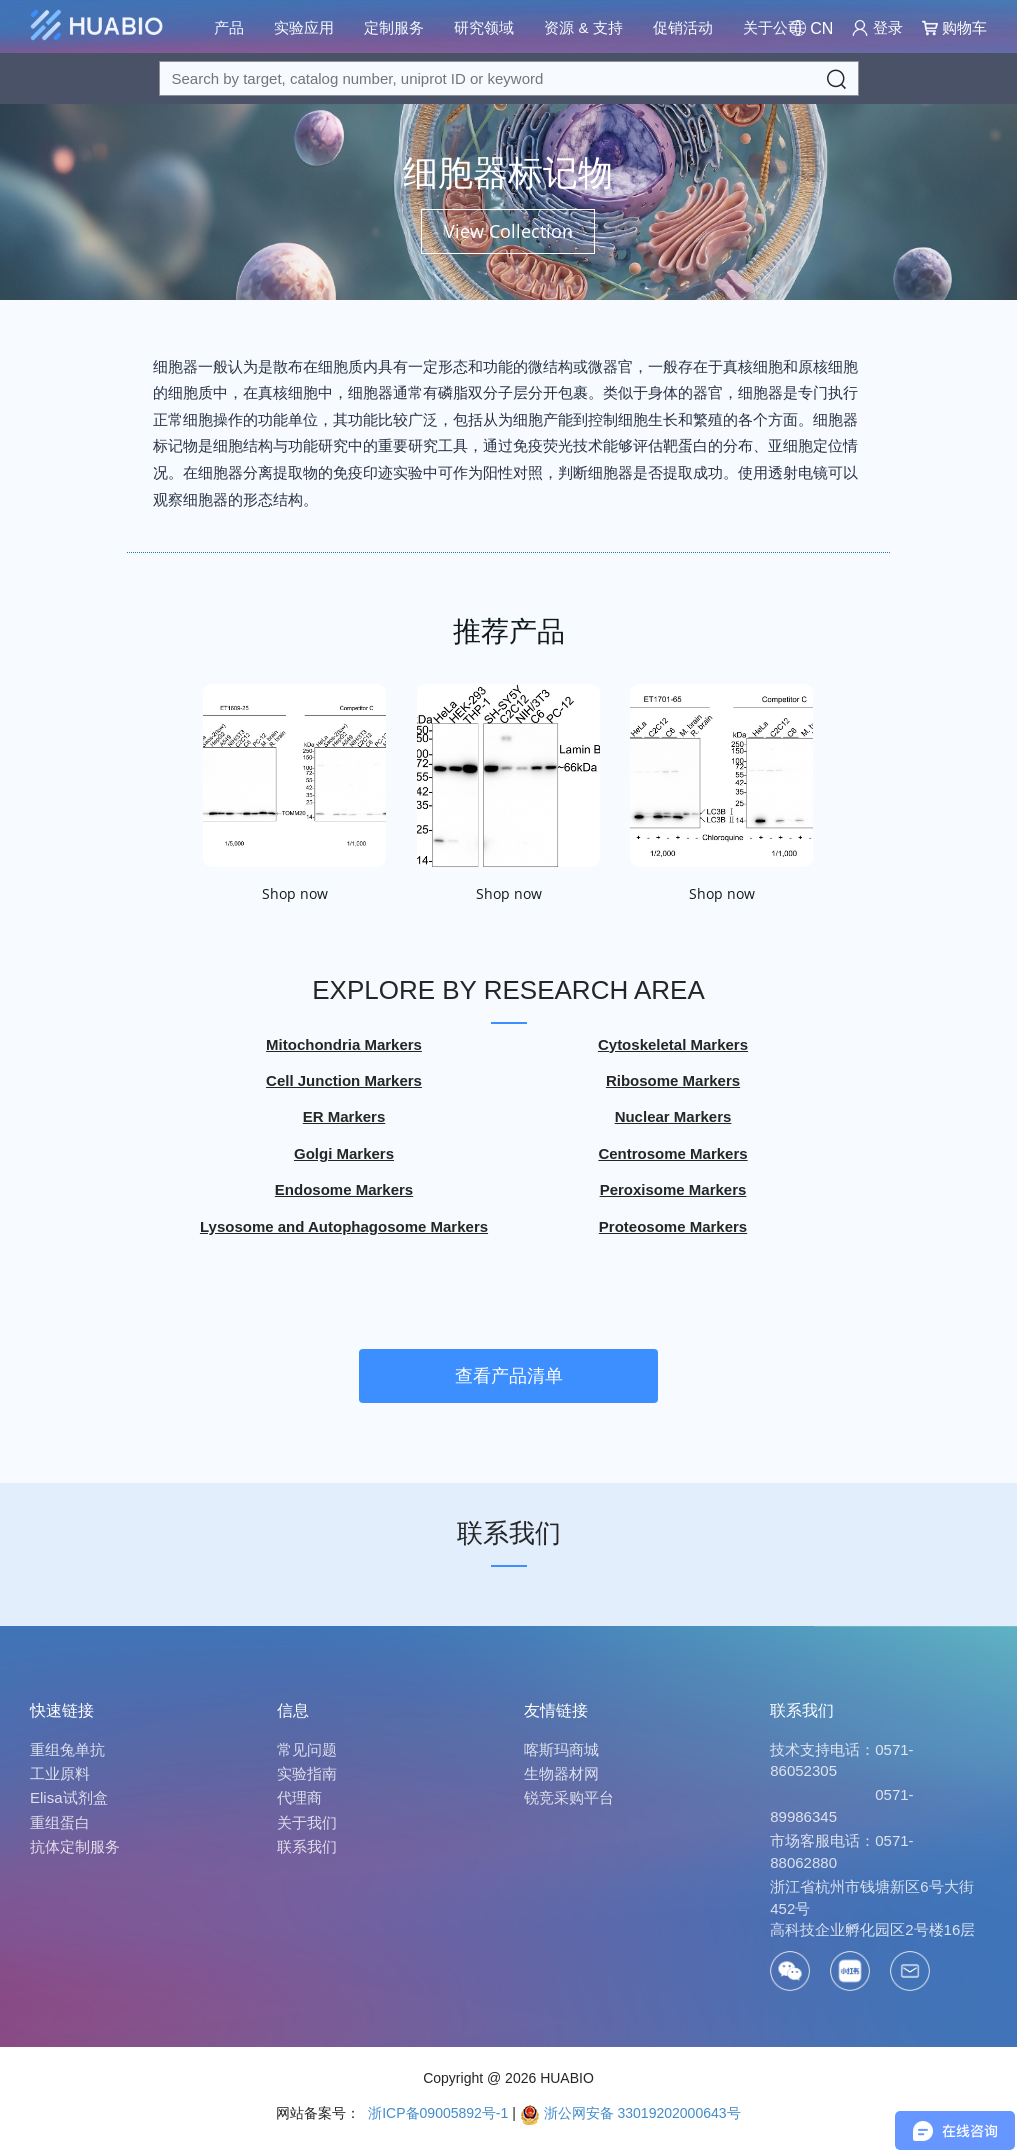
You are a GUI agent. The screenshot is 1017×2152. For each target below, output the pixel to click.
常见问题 (307, 1749)
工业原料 (60, 1773)
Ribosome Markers (673, 1081)
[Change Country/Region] (811, 28)
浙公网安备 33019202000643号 (630, 2113)
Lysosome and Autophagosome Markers (344, 1226)
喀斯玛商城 (561, 1749)
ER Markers (344, 1117)
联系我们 (509, 1533)
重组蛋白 (60, 1822)
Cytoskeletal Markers (673, 1044)
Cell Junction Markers (344, 1081)
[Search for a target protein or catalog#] (509, 78)
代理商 (299, 1797)
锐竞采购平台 (569, 1797)
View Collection (508, 231)
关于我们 (307, 1822)
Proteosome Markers (673, 1226)
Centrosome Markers (672, 1153)
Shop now (295, 894)
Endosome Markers (344, 1190)
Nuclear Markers (673, 1117)
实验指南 (307, 1773)
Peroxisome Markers (673, 1190)
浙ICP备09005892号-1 (436, 2113)
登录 (877, 27)
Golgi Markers (344, 1153)
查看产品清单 (509, 1376)
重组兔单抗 (67, 1749)
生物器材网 (561, 1773)
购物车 (954, 27)
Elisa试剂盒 (69, 1797)
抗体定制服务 (75, 1846)
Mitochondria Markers (344, 1044)
